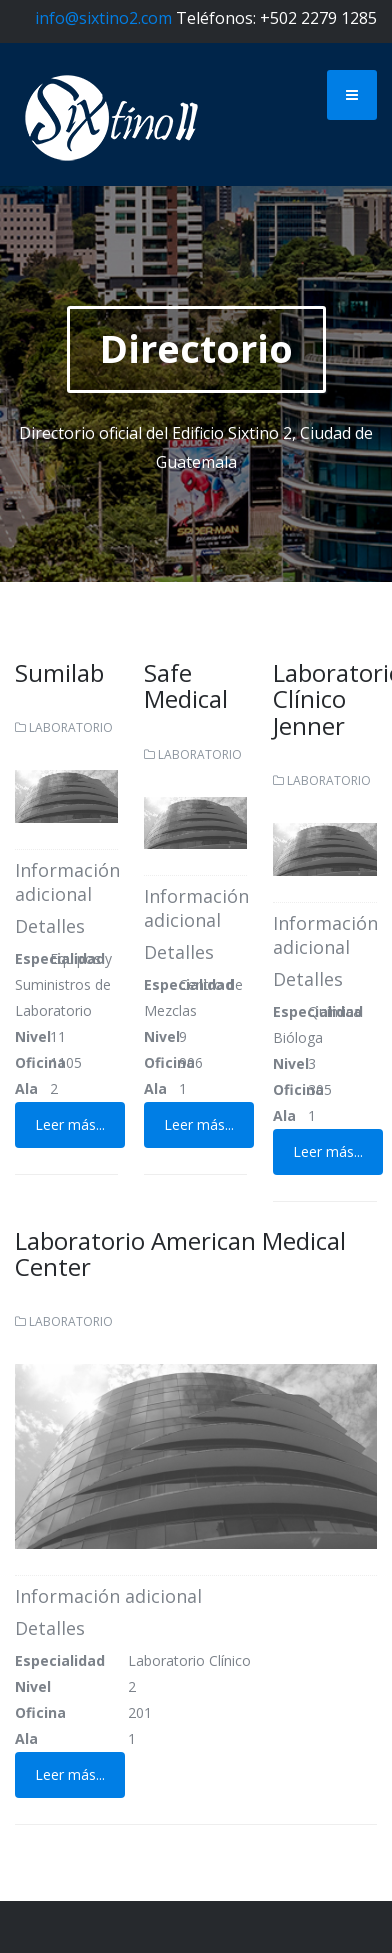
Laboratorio (71, 727)
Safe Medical (186, 685)
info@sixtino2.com (103, 18)
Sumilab (59, 672)
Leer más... (70, 1124)
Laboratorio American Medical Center (180, 1253)
